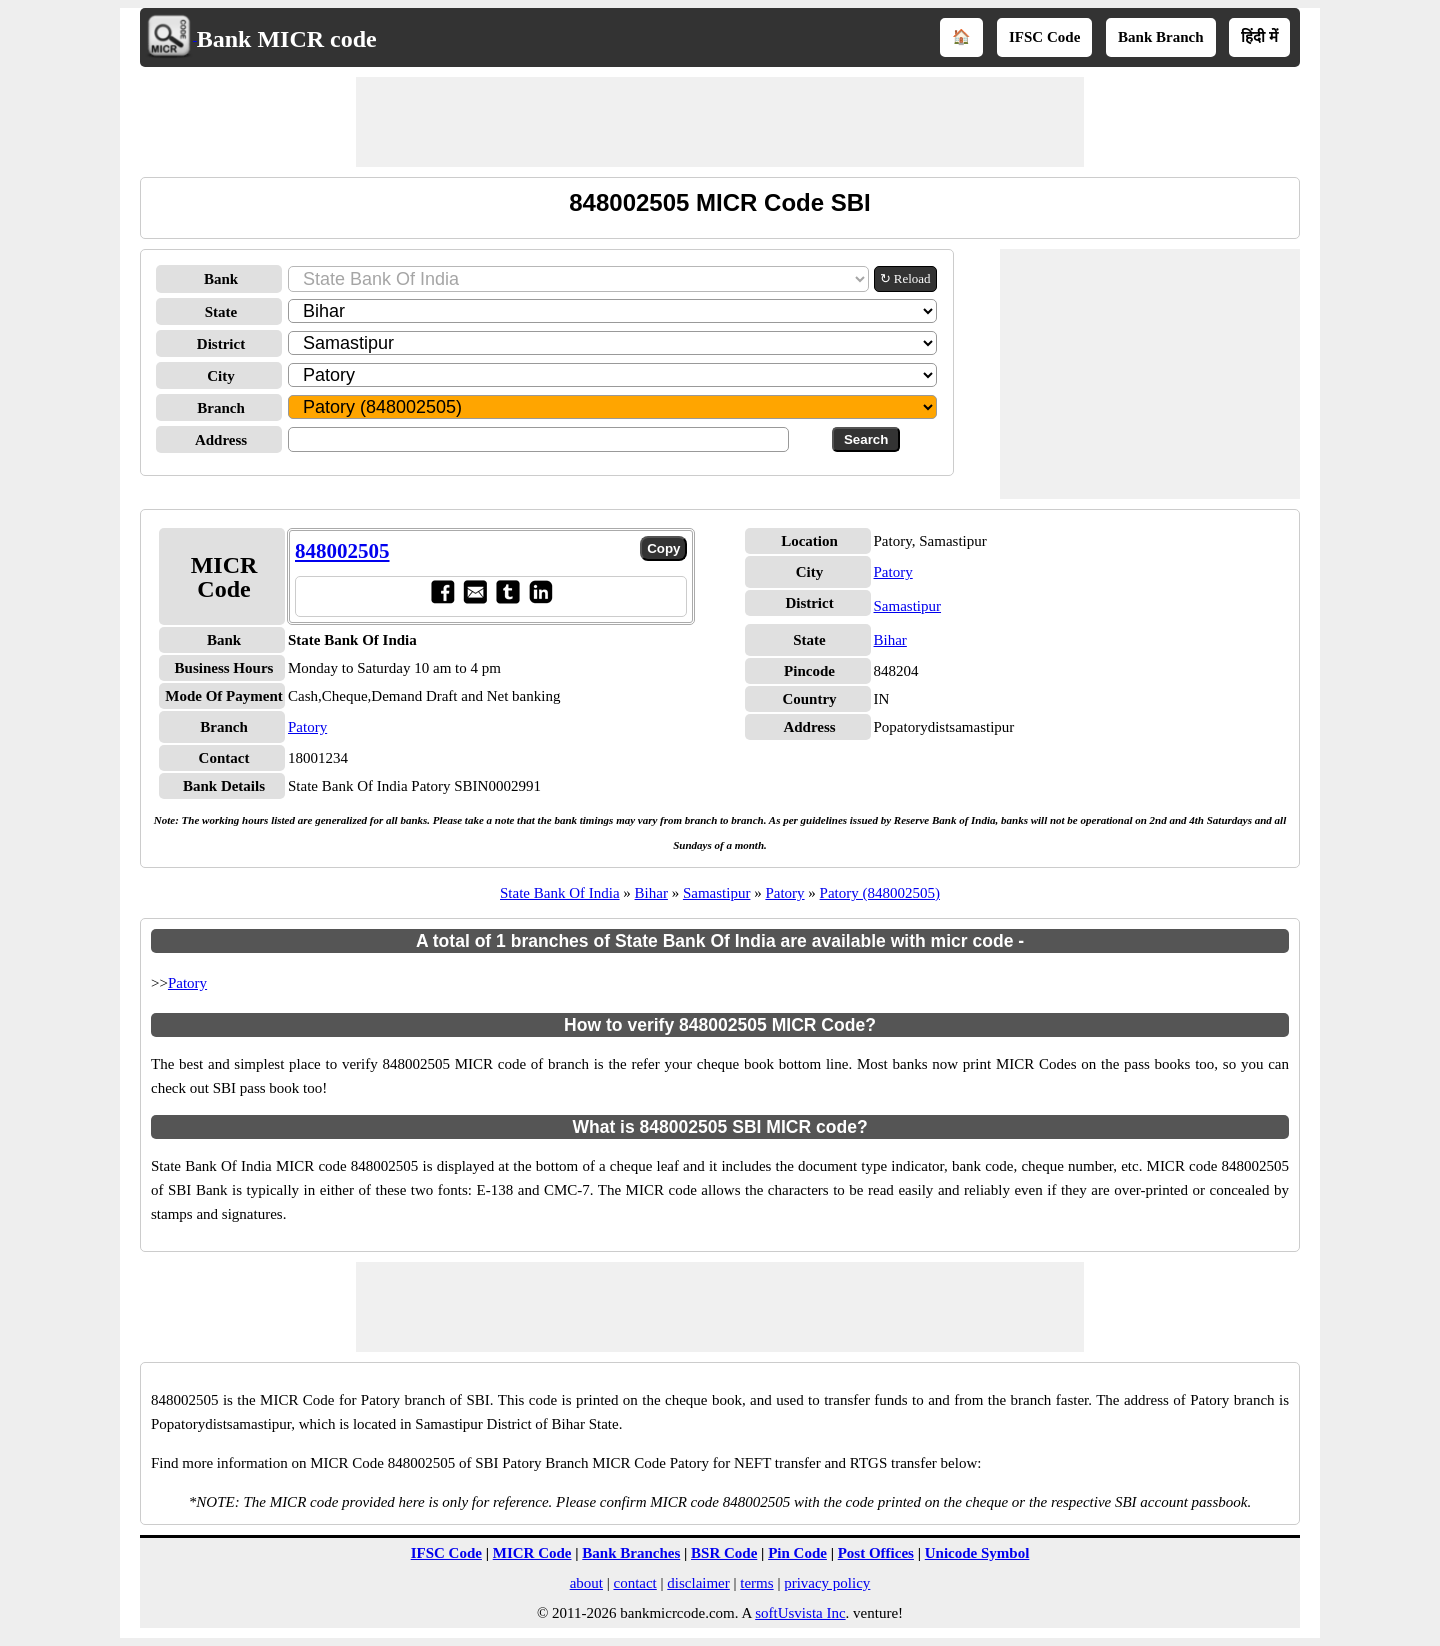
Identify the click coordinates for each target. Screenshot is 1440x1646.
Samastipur (908, 606)
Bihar (890, 640)
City (221, 376)
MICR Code (532, 1553)
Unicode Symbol (977, 1553)
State (221, 312)
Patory (307, 727)
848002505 (342, 551)
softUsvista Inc (800, 1613)
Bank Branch (1160, 37)
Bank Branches (631, 1553)
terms (756, 1583)
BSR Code (724, 1553)
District (221, 344)
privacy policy (827, 1583)
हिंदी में (1259, 37)
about (586, 1583)
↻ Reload (905, 278)
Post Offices (876, 1553)
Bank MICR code (287, 39)
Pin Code (797, 1553)
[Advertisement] (720, 122)
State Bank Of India (560, 893)
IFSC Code (1044, 37)
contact (634, 1583)
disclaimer (698, 1583)
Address (221, 440)
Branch (221, 408)
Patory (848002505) (880, 893)
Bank (221, 279)
